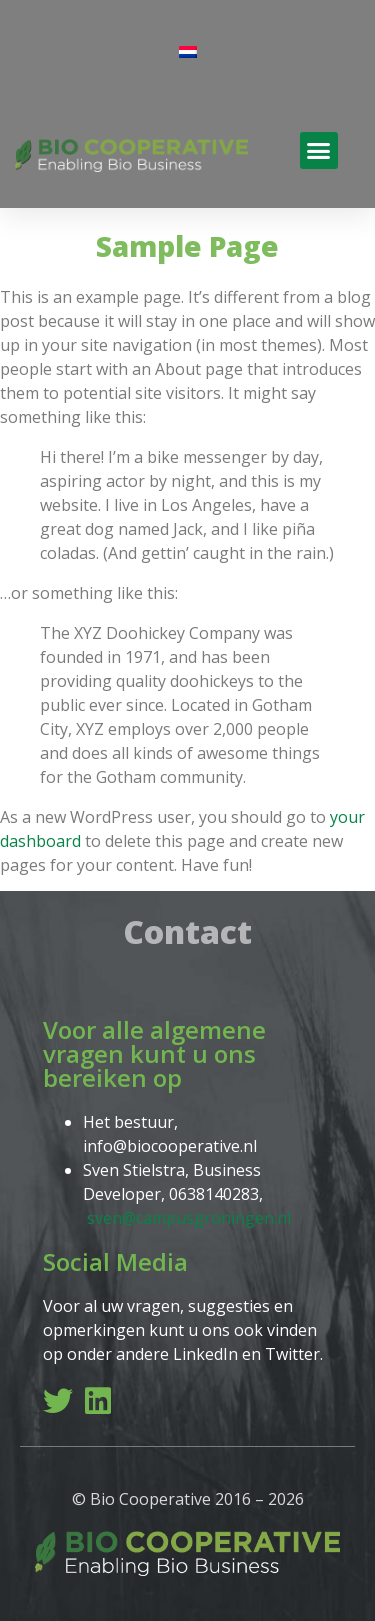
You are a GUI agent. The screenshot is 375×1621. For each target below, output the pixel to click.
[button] (319, 151)
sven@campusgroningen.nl (189, 1218)
